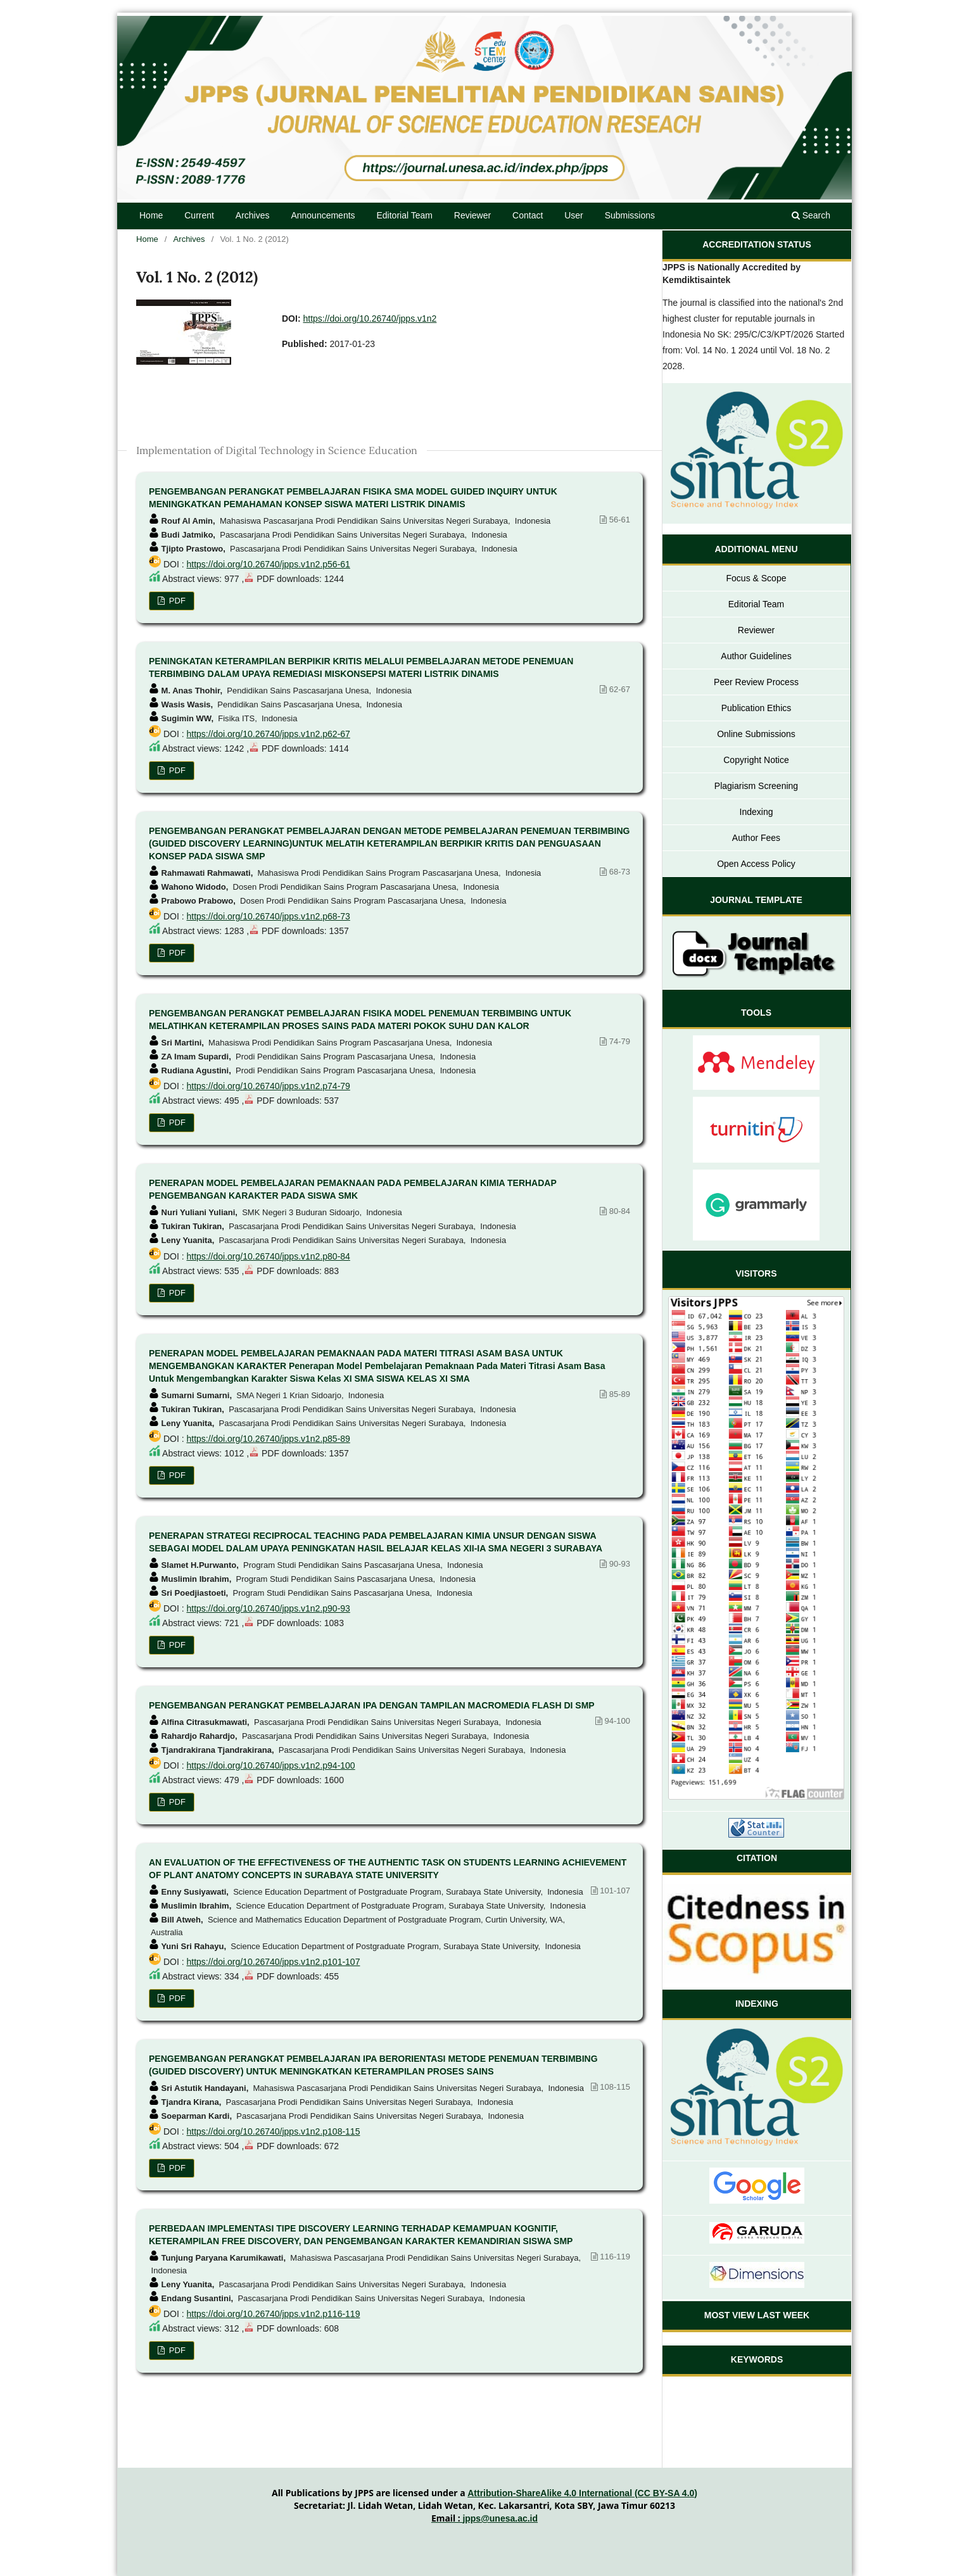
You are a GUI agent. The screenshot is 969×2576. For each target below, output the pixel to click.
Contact (527, 215)
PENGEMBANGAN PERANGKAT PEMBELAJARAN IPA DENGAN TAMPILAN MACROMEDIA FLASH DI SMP (372, 1705)
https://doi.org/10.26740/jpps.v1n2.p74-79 (268, 1086)
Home (151, 215)
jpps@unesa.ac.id (500, 2518)
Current (199, 215)
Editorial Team (404, 215)
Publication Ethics (756, 708)
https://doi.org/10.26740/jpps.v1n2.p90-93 (268, 1608)
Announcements (323, 215)
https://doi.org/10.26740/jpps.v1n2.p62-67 (268, 734)
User (573, 215)
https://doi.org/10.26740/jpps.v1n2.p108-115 (273, 2131)
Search (811, 215)
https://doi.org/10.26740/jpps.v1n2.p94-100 (270, 1765)
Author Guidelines (756, 656)
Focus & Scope (756, 578)
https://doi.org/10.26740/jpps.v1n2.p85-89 (268, 1439)
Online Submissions (756, 734)
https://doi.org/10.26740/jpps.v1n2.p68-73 (268, 916)
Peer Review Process (756, 682)
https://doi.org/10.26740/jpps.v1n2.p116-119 (273, 2314)
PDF (176, 600)
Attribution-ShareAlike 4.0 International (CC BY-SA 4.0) (582, 2493)
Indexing (756, 812)
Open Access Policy (756, 864)
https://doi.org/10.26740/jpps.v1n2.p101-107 (273, 1962)
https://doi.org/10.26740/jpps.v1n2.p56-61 (268, 564)
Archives (253, 215)
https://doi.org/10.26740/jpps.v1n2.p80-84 (268, 1256)
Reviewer (472, 215)
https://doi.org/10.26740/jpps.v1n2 (369, 318)
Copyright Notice (756, 760)
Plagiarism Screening (756, 786)
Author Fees (756, 838)
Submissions (630, 215)
